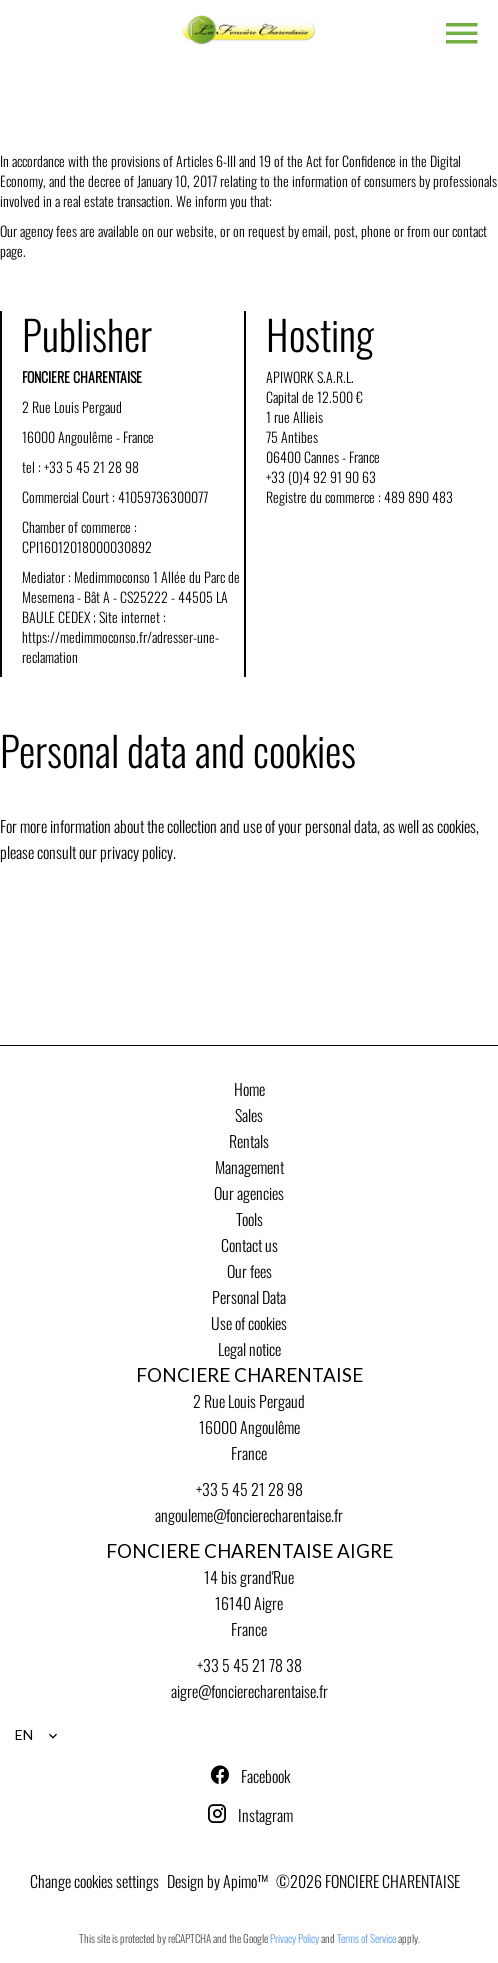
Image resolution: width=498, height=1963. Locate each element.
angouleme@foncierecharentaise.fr (249, 1515)
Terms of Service (366, 1938)
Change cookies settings (94, 1881)
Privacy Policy (294, 1938)
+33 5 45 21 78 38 (249, 1665)
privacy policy (136, 852)
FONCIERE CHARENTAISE (249, 1375)
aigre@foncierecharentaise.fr (249, 1691)
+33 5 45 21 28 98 (91, 466)
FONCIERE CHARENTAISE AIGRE (249, 1551)
